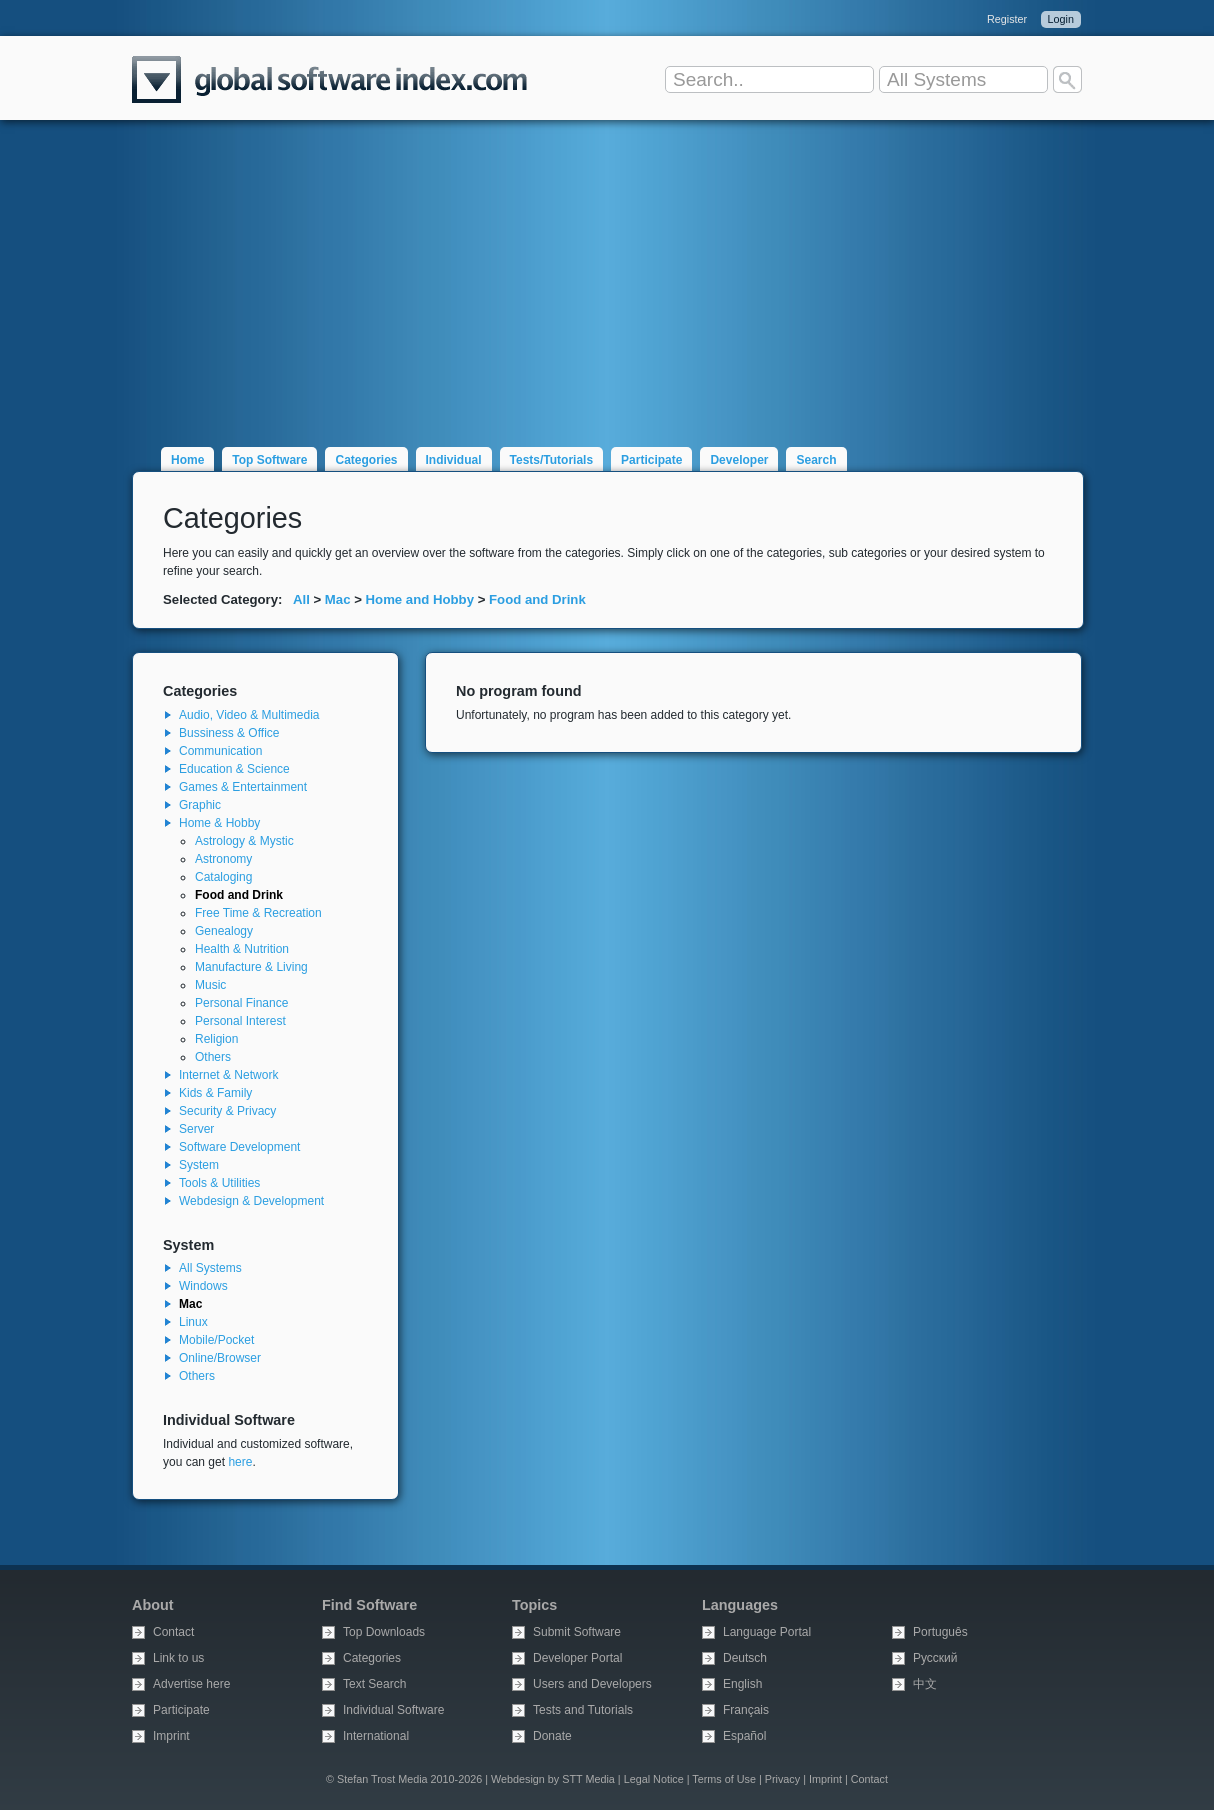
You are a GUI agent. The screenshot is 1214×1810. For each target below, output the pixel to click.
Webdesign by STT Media (553, 1779)
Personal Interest (240, 1021)
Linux (193, 1322)
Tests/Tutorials (552, 460)
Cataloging (223, 877)
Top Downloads (384, 1632)
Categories (366, 460)
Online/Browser (220, 1358)
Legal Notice (654, 1779)
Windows (203, 1286)
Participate (651, 460)
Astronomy (223, 859)
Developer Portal (577, 1658)
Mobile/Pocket (216, 1340)
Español (744, 1736)
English (742, 1684)
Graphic (200, 805)
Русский (935, 1658)
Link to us (178, 1658)
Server (196, 1129)
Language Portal (767, 1632)
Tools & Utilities (219, 1183)
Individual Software (393, 1710)
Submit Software (577, 1632)
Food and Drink (537, 599)
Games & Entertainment (243, 787)
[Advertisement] (607, 272)
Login (1061, 19)
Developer (739, 460)
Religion (216, 1039)
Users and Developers (592, 1684)
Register (1007, 19)
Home (187, 460)
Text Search (374, 1684)
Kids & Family (215, 1093)
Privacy (782, 1779)
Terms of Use (724, 1779)
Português (940, 1632)
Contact (173, 1632)
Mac (338, 599)
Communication (220, 751)
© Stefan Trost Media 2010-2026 (404, 1779)
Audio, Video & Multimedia (249, 715)
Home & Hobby (219, 823)
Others (213, 1057)
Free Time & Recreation (258, 913)
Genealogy (224, 931)
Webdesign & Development (251, 1201)
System (199, 1165)
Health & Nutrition (242, 949)
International (376, 1736)
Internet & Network (228, 1075)
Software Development (239, 1147)
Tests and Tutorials (583, 1710)
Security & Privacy (227, 1111)
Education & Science (234, 769)
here (240, 1462)
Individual (454, 460)
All (301, 599)
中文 (925, 1684)
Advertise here (191, 1684)
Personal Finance (241, 1003)
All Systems (210, 1268)
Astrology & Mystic (244, 841)
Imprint (171, 1736)
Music (210, 985)
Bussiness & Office (229, 733)
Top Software (269, 460)
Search (816, 460)
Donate (552, 1736)
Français (746, 1710)
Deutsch (745, 1658)
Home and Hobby (420, 599)
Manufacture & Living (251, 967)
